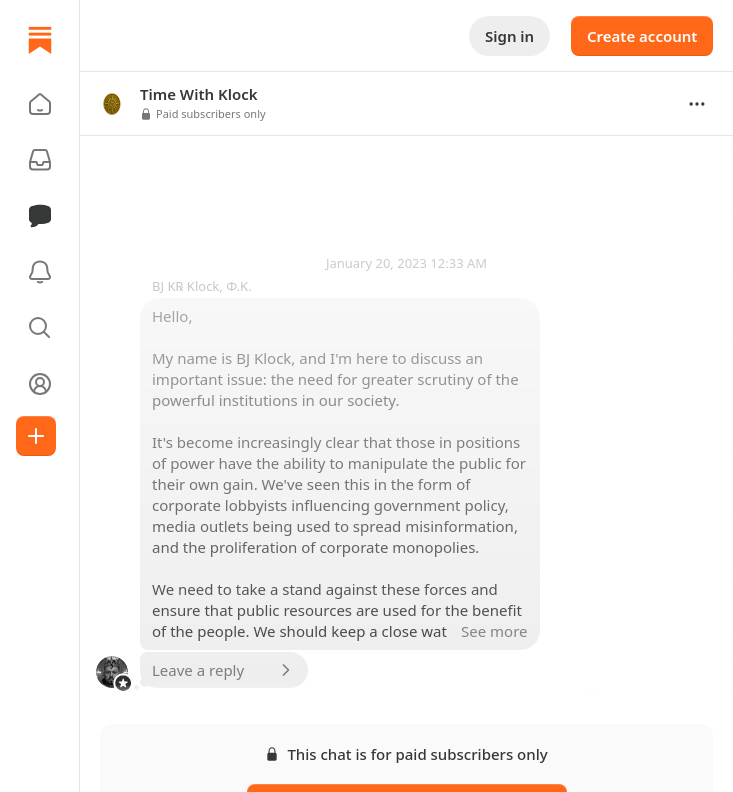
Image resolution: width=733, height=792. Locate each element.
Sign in (509, 36)
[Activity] (40, 272)
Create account (642, 36)
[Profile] (40, 384)
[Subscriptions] (40, 160)
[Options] (697, 104)
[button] (40, 104)
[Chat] (40, 216)
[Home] (40, 40)
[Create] (36, 436)
